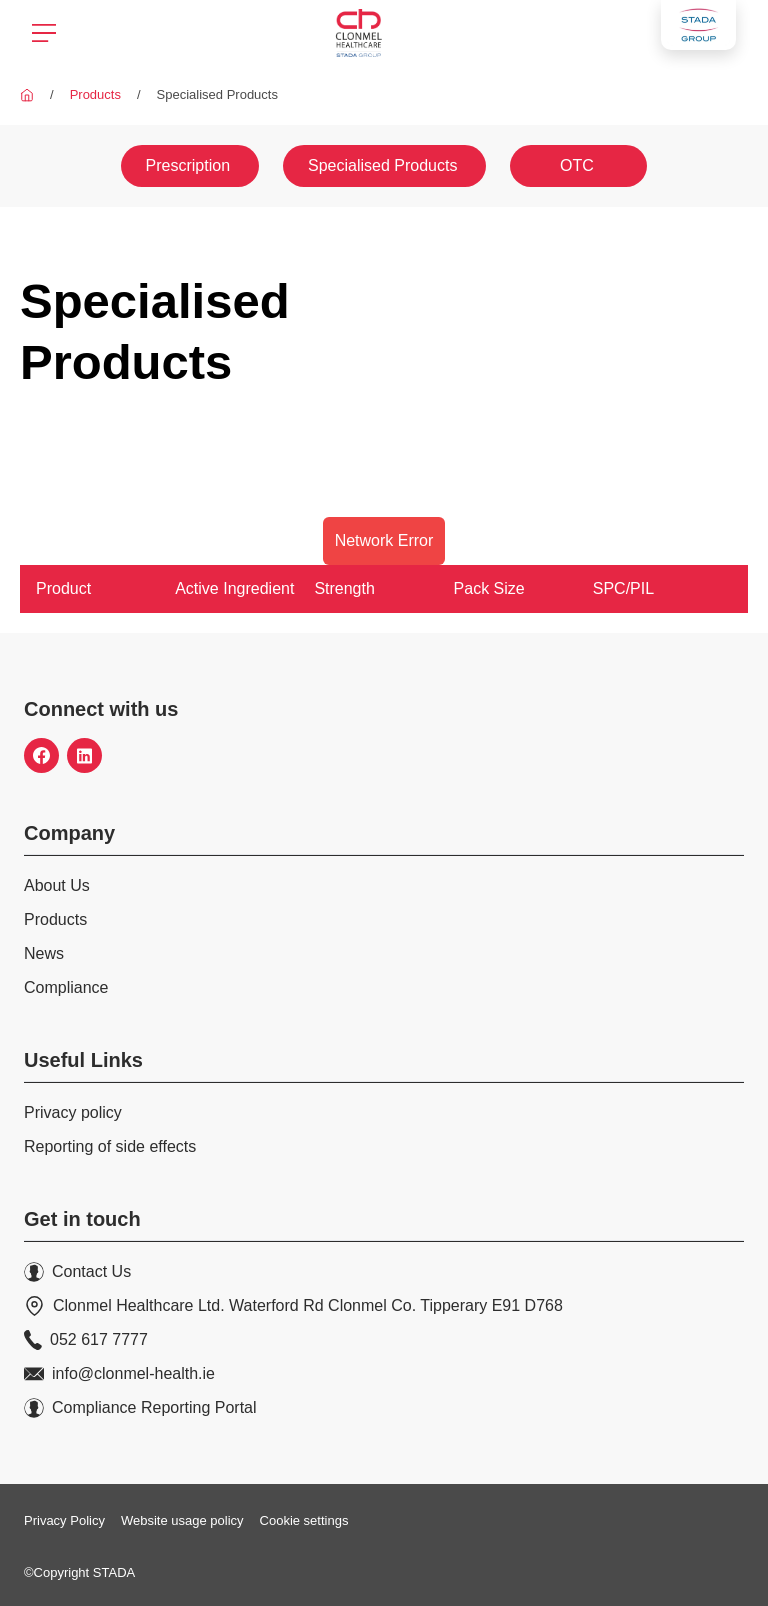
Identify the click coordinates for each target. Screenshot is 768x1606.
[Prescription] (191, 166)
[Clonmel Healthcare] (27, 94)
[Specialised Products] (383, 166)
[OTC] (576, 166)
